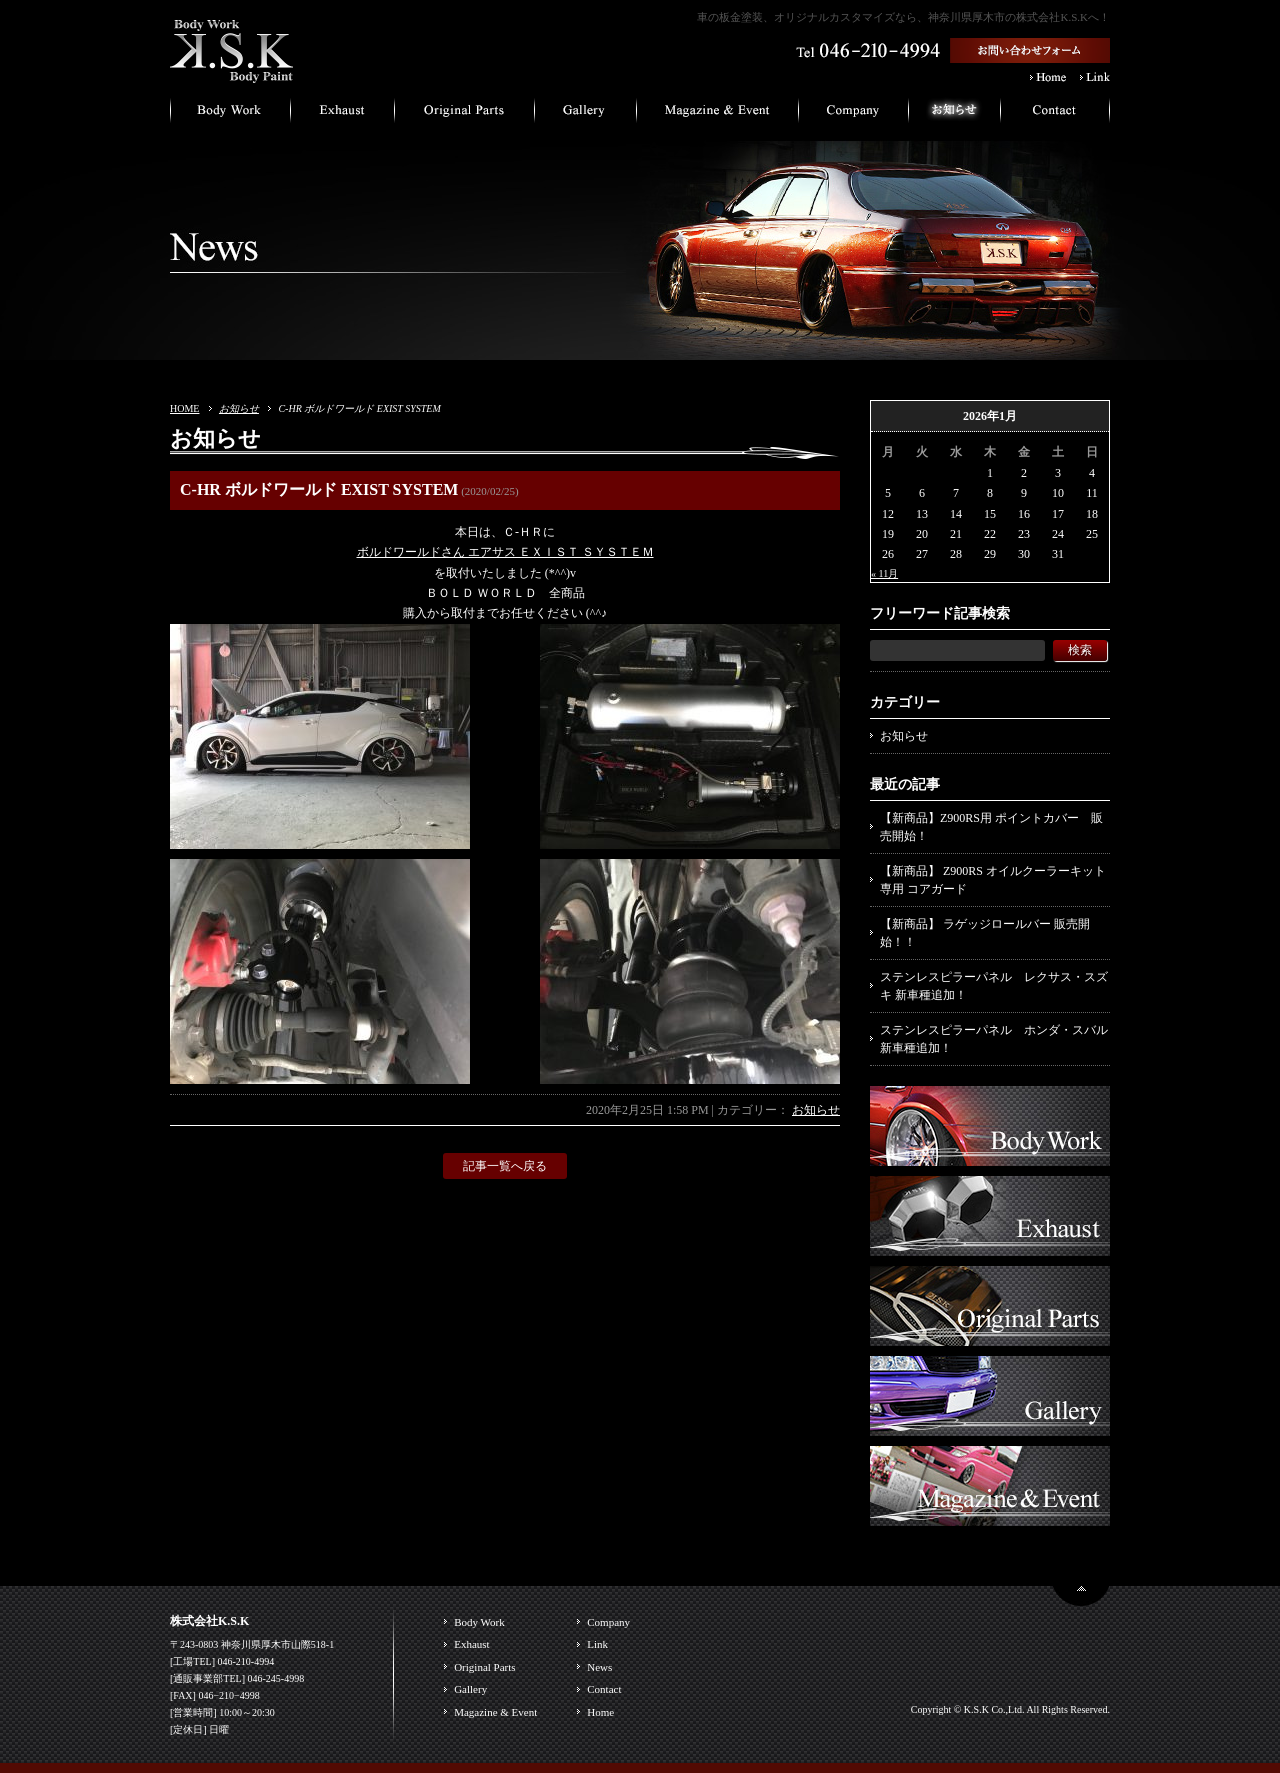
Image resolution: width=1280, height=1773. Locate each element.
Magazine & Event (495, 1712)
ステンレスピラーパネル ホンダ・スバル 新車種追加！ (994, 1039)
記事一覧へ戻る (505, 1166)
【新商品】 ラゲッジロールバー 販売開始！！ (985, 933)
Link (597, 1644)
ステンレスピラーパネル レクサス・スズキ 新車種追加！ (994, 986)
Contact (604, 1689)
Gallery (470, 1689)
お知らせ (239, 408)
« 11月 (884, 573)
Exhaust (471, 1644)
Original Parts (484, 1667)
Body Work (479, 1622)
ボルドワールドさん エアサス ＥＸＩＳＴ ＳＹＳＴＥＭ (505, 552)
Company (608, 1622)
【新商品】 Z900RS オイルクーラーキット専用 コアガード (993, 880)
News (599, 1667)
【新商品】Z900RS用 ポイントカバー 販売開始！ (991, 827)
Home (600, 1712)
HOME (184, 408)
